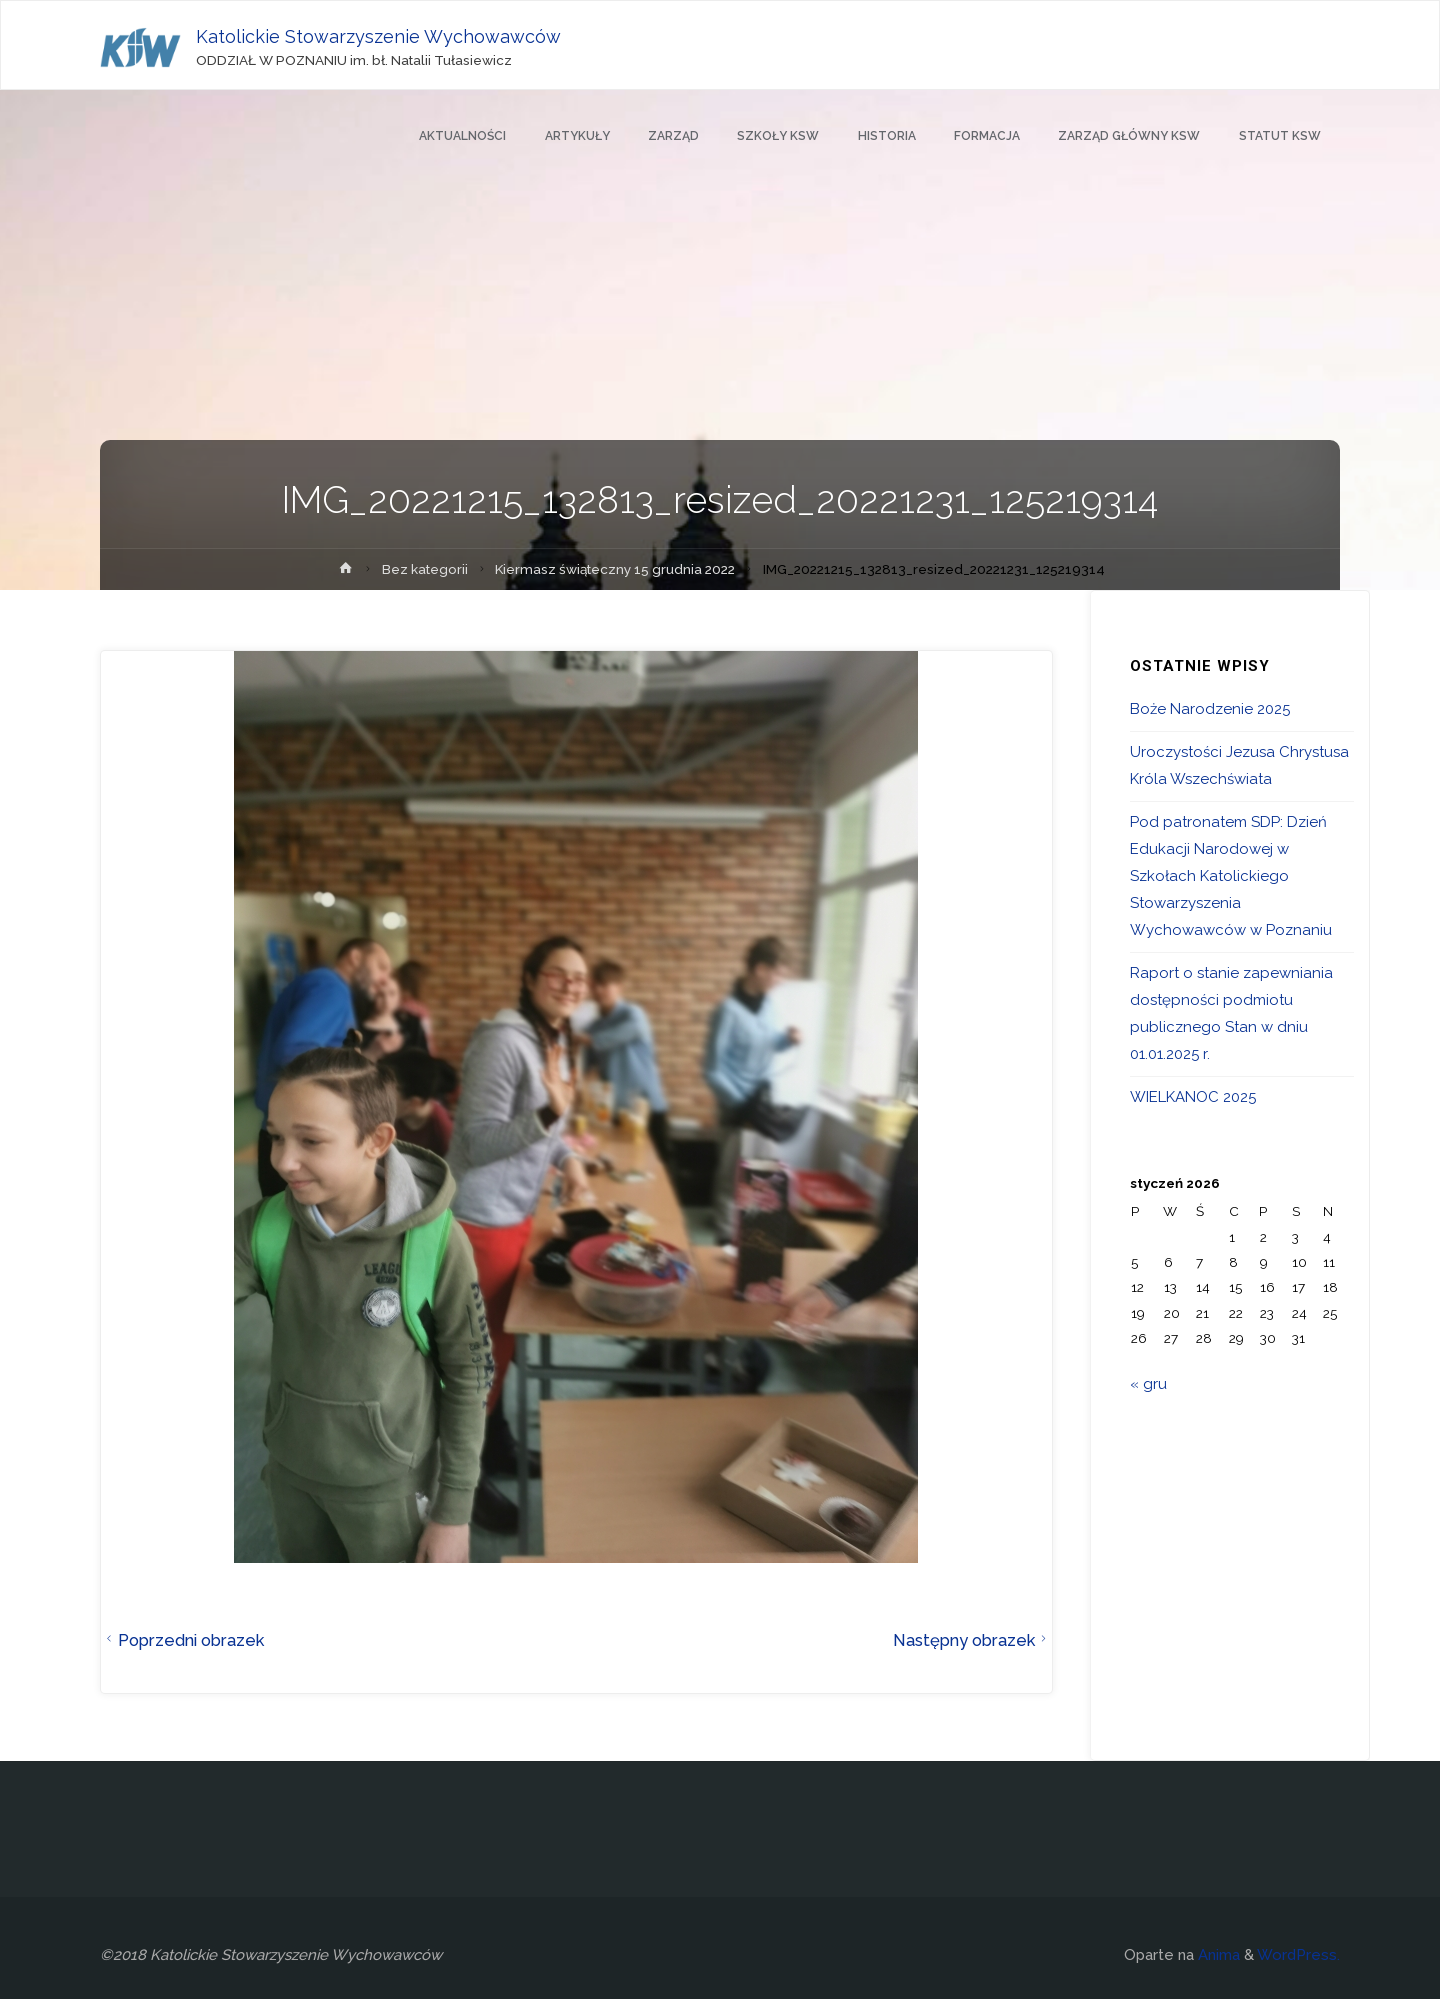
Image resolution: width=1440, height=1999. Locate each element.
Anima (1217, 1955)
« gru (1148, 1384)
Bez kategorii (425, 569)
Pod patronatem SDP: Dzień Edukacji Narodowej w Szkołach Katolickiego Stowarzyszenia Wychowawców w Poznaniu (1231, 876)
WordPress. (1298, 1955)
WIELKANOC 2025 (1193, 1097)
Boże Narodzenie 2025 (1210, 709)
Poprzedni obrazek (182, 1640)
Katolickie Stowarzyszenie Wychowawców (378, 36)
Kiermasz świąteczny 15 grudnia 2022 (615, 569)
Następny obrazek (972, 1640)
